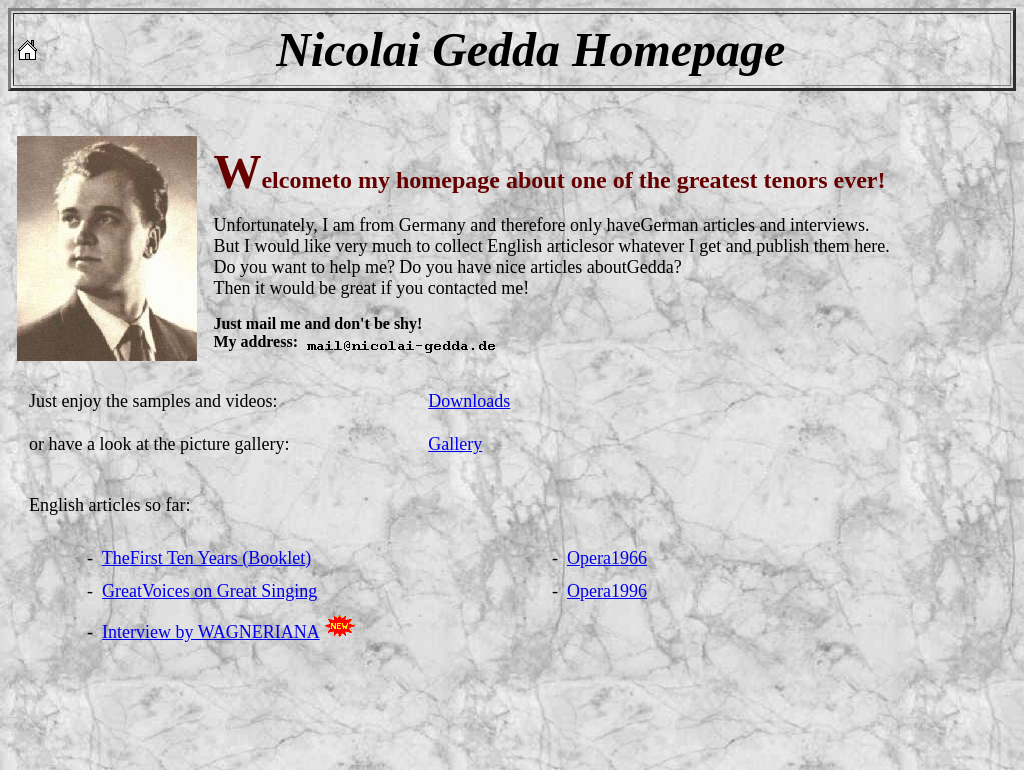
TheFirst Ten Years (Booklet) (206, 558)
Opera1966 (607, 558)
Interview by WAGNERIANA (211, 632)
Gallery (455, 444)
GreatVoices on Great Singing (209, 591)
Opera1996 (607, 591)
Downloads (469, 401)
